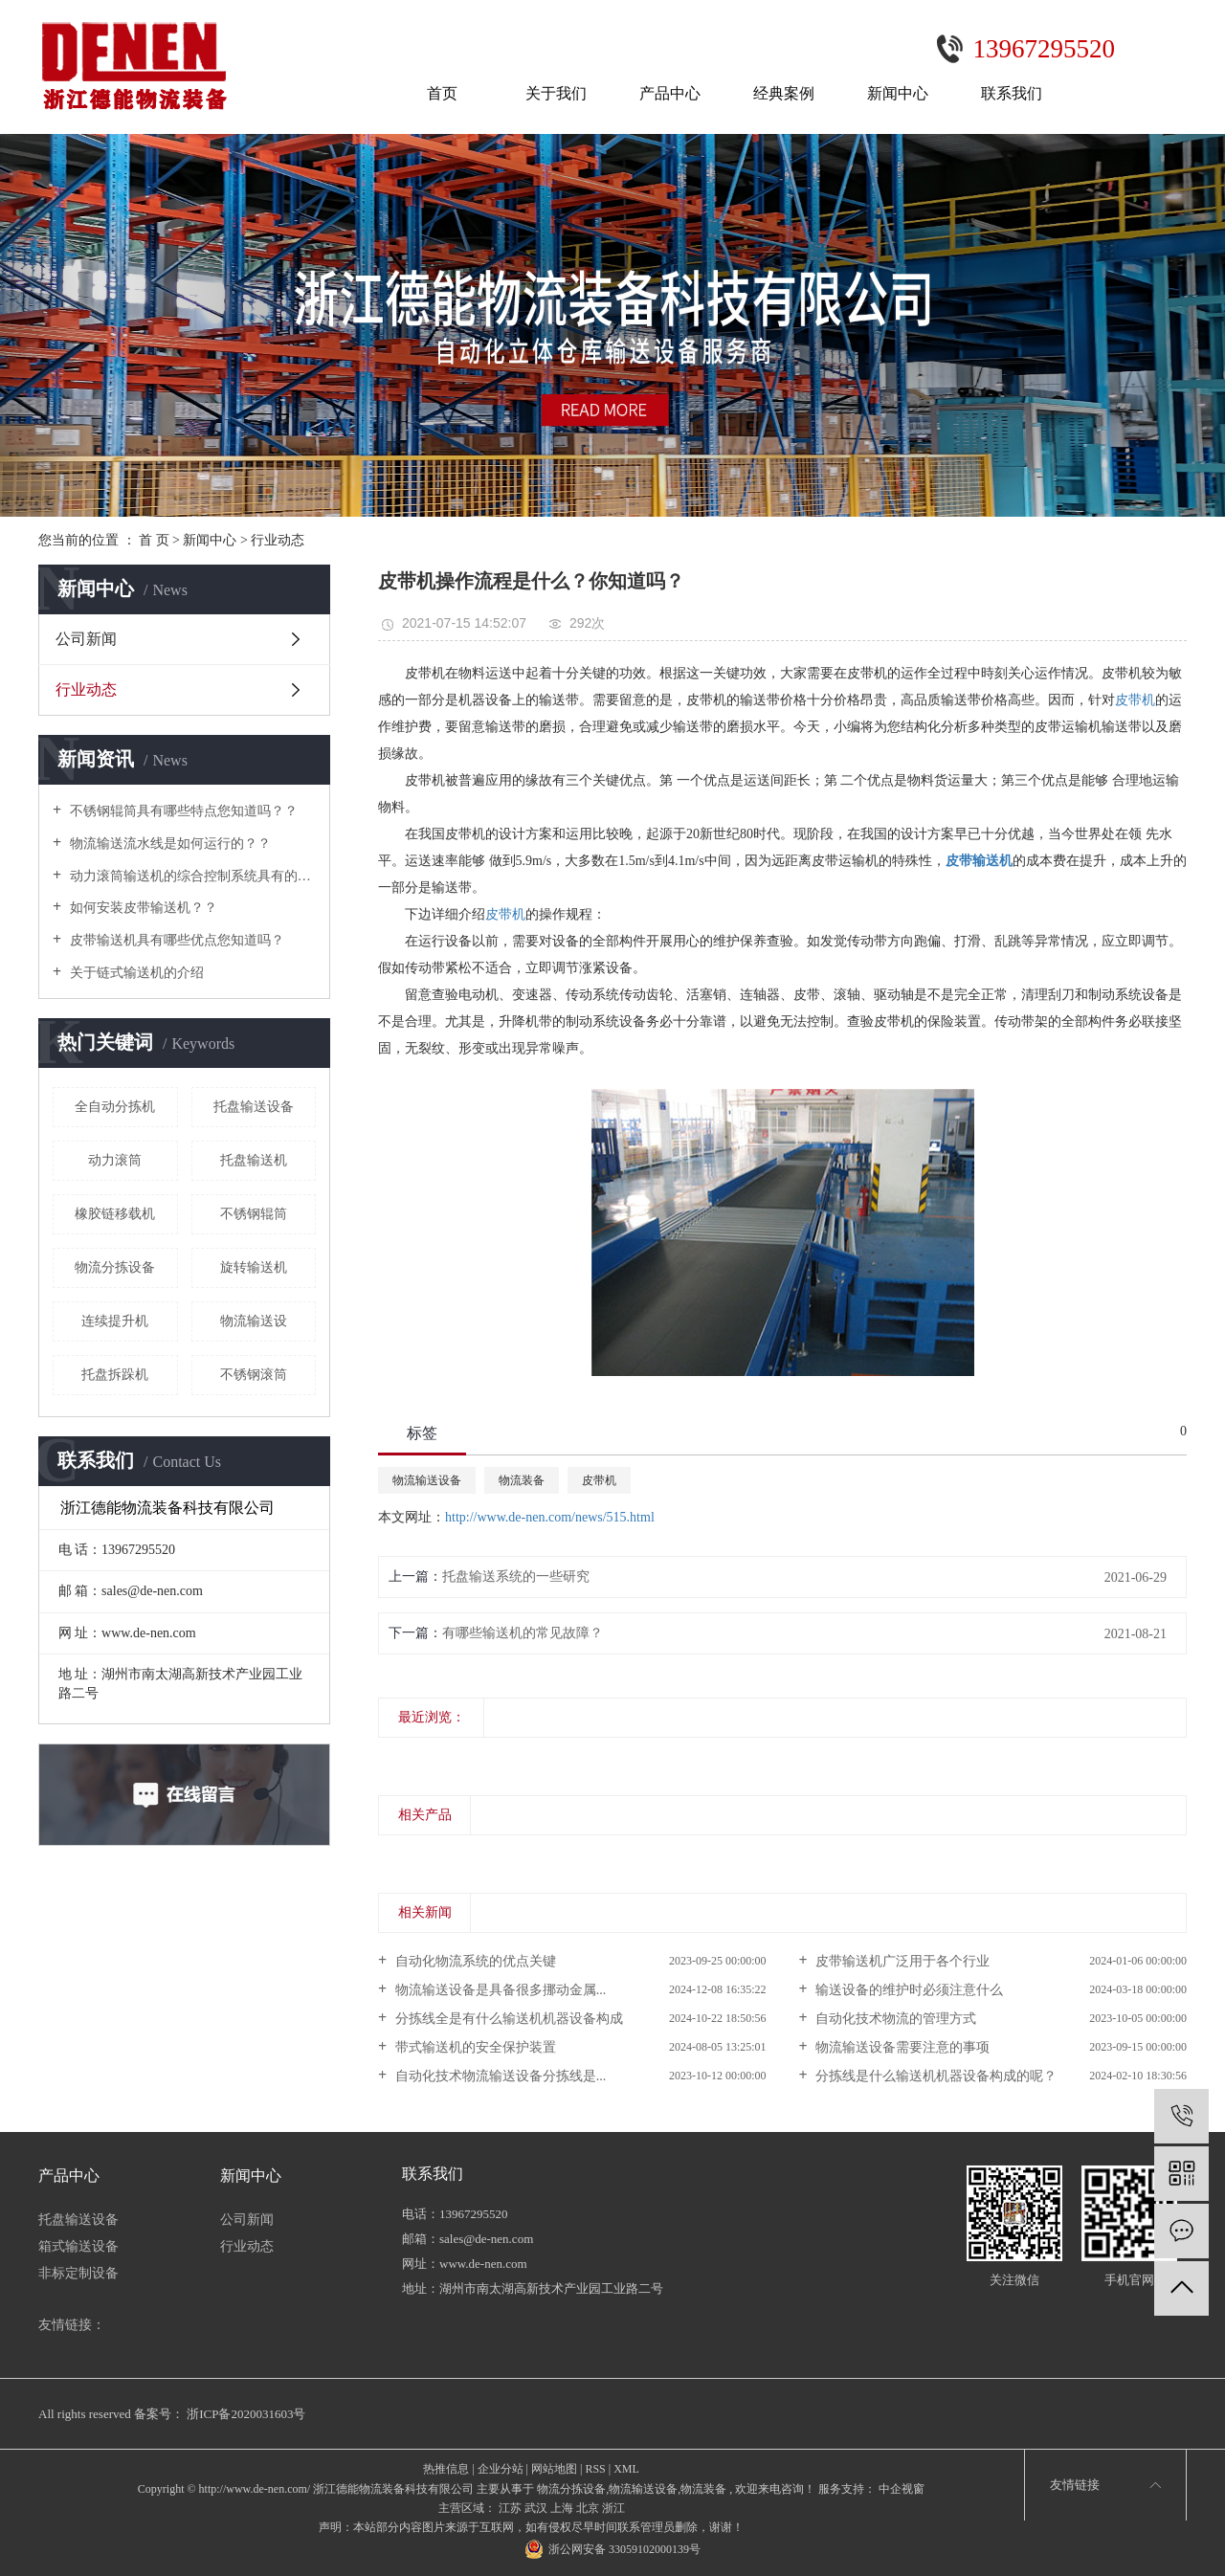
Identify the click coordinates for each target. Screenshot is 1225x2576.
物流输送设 (253, 1321)
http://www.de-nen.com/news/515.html (550, 1517)
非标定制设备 (78, 2273)
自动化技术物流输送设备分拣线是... (498, 2076)
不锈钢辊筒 (253, 1214)
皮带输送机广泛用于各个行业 (902, 1961)
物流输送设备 (426, 1480)
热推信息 (446, 2469)
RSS (595, 2469)
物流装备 (522, 1480)
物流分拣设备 (115, 1267)
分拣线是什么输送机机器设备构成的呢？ (935, 2076)
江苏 (510, 2508)
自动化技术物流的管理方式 (895, 2018)
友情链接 (1075, 2484)
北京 (587, 2508)
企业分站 (500, 2469)
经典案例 (783, 93)
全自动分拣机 (115, 1106)
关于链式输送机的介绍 (135, 973)
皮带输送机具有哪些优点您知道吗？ (175, 940)
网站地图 (554, 2469)
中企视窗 (900, 2489)
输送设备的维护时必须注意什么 (908, 1990)
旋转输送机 (253, 1267)
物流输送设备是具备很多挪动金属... (498, 1990)
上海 (561, 2508)
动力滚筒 (115, 1160)
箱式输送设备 (78, 2246)
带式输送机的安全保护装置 (473, 2047)
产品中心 (670, 93)
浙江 (613, 2508)
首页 (442, 93)
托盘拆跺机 (114, 1374)
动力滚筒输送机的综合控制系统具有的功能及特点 (191, 876)
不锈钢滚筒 (253, 1374)
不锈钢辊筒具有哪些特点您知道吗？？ (182, 811)
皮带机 (1135, 700)
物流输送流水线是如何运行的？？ (168, 843)
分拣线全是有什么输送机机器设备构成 (507, 2018)
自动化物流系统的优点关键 (473, 1961)
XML (626, 2469)
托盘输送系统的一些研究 (516, 1576)
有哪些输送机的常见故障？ (522, 1633)
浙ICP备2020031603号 (246, 2414)
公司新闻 (86, 639)
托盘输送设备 (253, 1106)
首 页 (154, 540)
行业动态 (277, 540)
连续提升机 (114, 1321)
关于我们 (556, 93)
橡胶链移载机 (115, 1214)
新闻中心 (897, 93)
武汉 (535, 2508)
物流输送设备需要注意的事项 (902, 2047)
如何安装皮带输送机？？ (141, 907)
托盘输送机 (253, 1160)
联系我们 (1011, 93)
